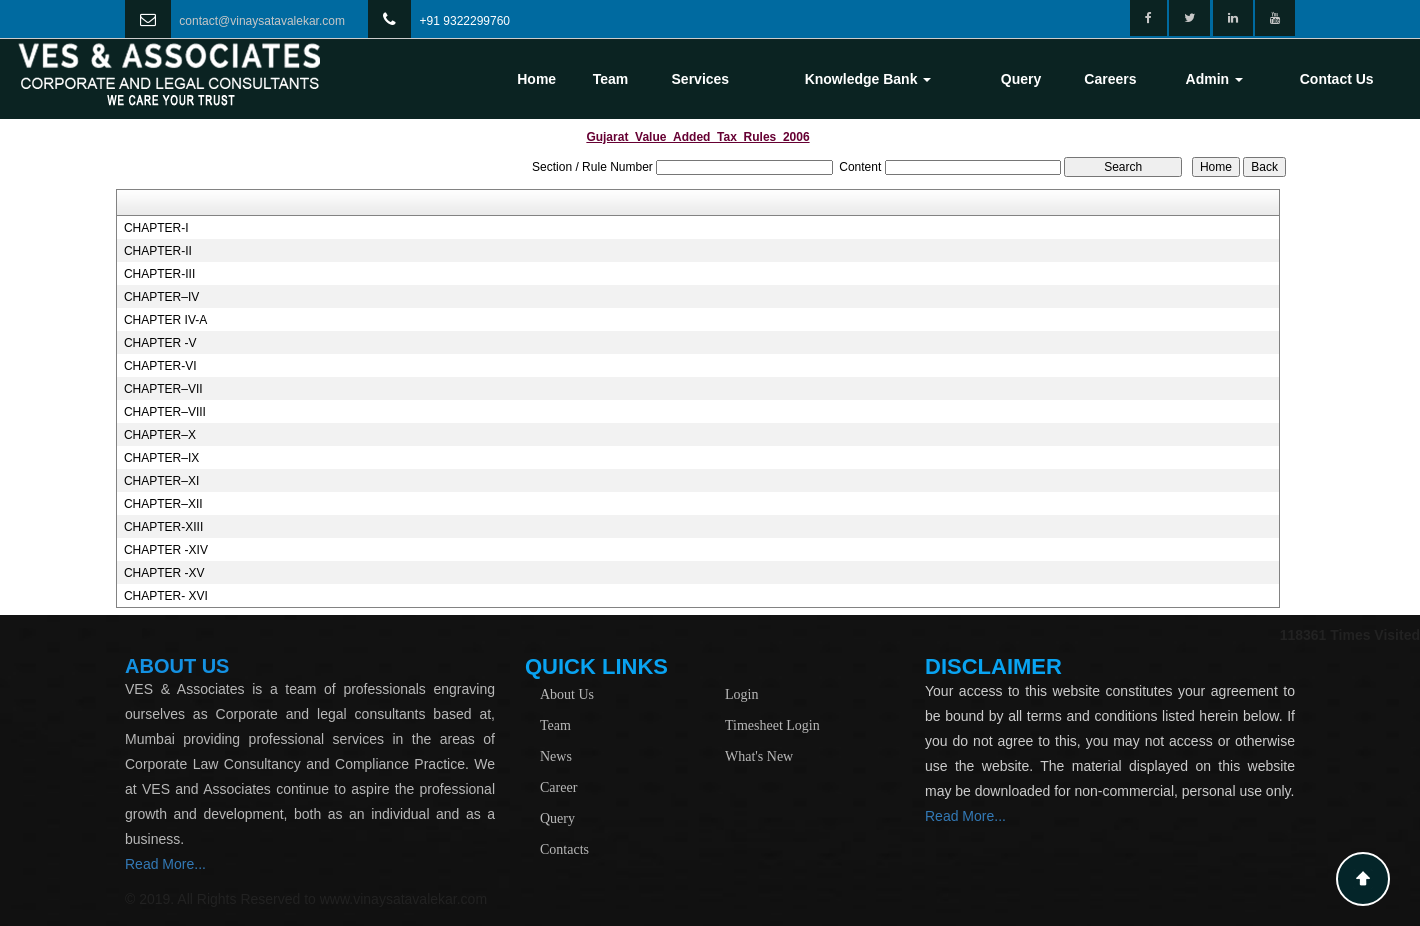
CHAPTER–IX (161, 458)
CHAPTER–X (160, 435)
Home (536, 79)
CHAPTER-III (159, 274)
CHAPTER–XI (161, 481)
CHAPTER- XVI (166, 596)
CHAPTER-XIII (163, 527)
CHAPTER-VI (160, 366)
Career (558, 787)
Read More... (165, 864)
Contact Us (1337, 79)
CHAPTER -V (160, 343)
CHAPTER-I (156, 228)
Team (611, 79)
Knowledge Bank (868, 79)
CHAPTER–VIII (165, 412)
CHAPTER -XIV (166, 550)
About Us (567, 694)
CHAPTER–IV (161, 297)
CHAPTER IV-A (165, 320)
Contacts (564, 849)
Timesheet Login (772, 725)
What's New (759, 756)
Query (1021, 79)
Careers (1110, 79)
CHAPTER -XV (164, 573)
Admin (1214, 79)
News (556, 756)
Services (701, 79)
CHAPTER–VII (163, 389)
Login (741, 694)
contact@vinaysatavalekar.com (262, 21)
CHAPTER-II (158, 251)
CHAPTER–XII (163, 504)
